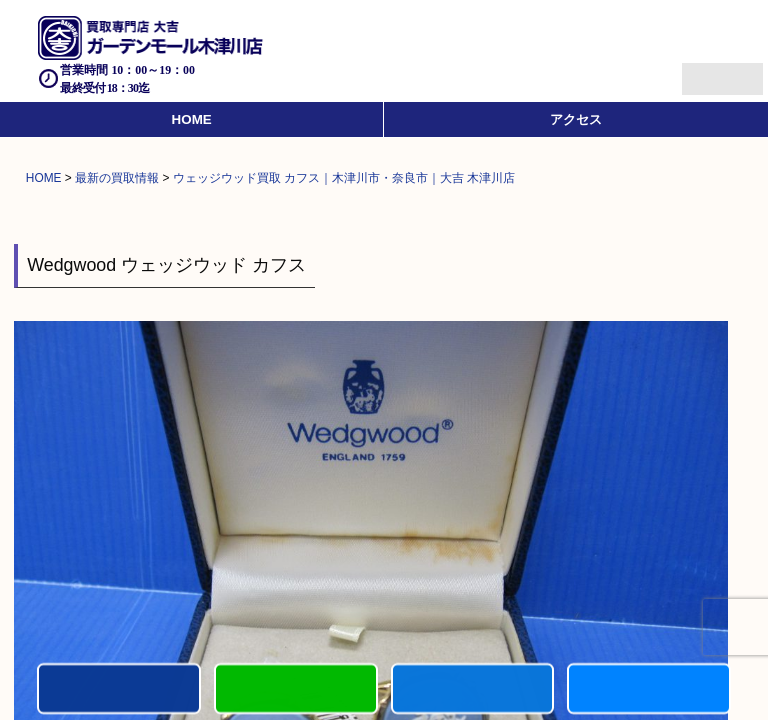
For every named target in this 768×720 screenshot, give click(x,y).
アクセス (576, 119)
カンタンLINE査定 (296, 690)
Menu (700, 70)
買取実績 (649, 690)
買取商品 (473, 690)
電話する (119, 690)
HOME (192, 119)
